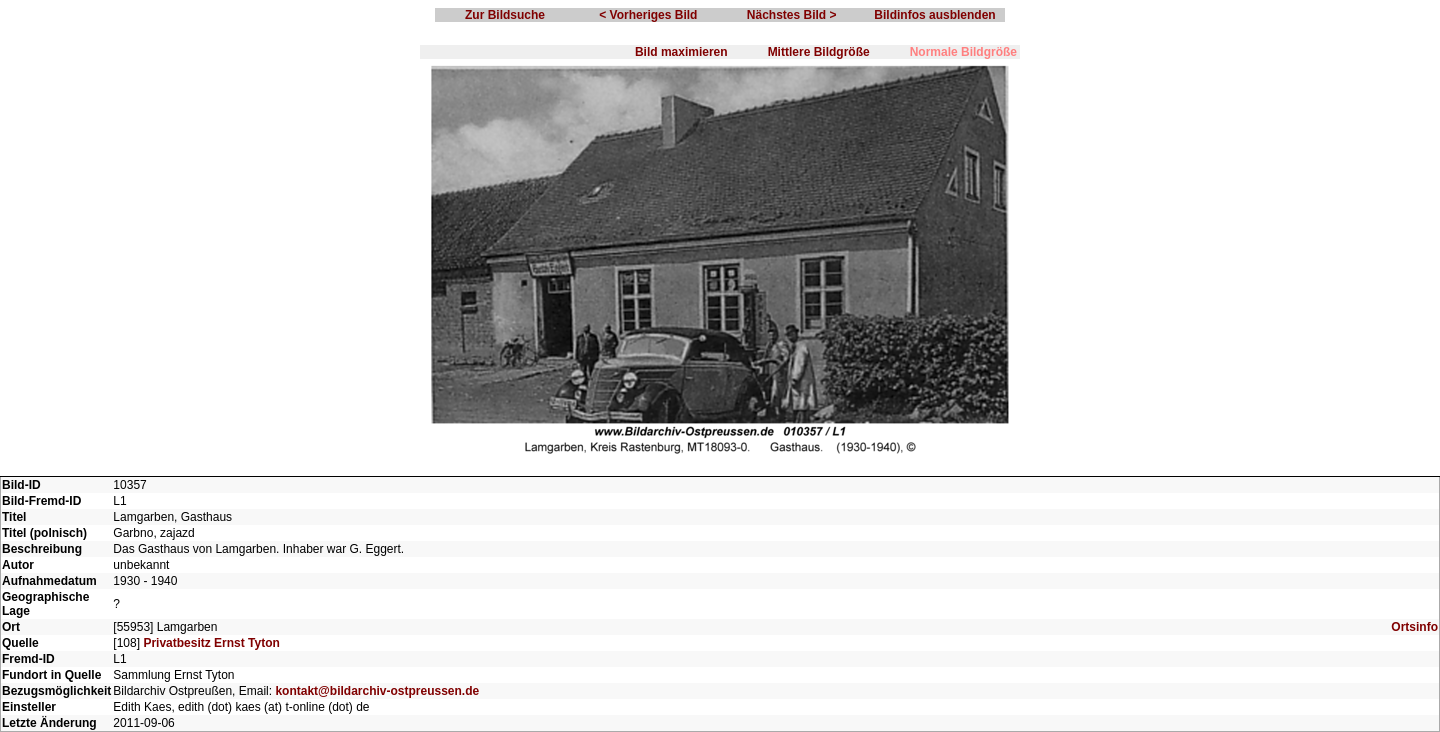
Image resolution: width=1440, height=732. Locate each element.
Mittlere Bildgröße (819, 52)
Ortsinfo (1414, 627)
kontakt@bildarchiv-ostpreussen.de (377, 691)
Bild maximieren (681, 52)
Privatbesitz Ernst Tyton (211, 643)
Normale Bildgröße (963, 52)
